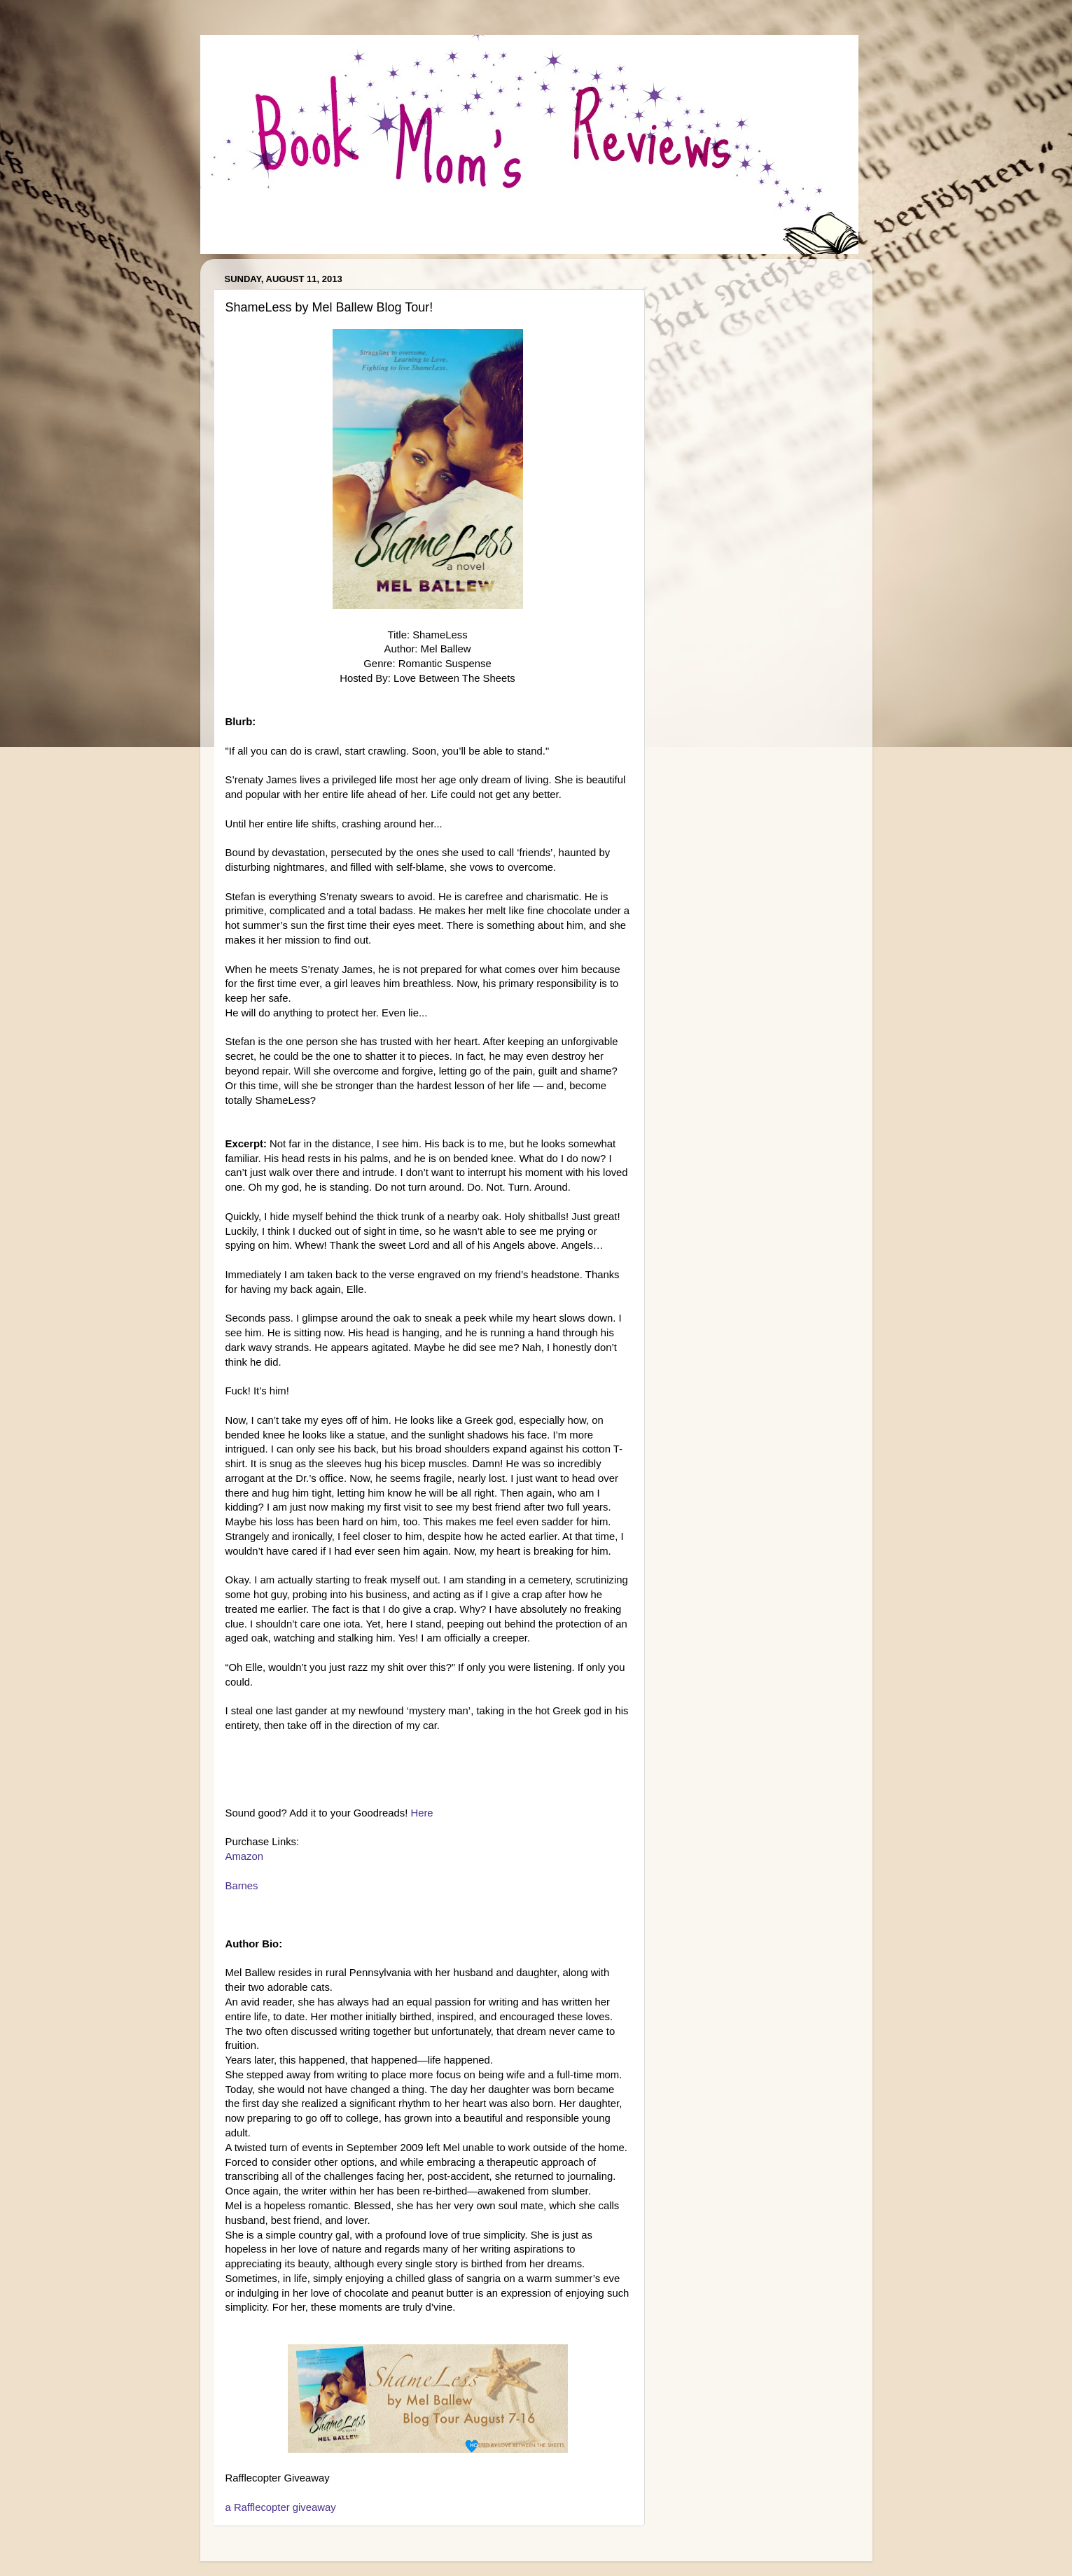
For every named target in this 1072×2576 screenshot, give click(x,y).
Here (421, 1813)
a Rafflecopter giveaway (280, 2507)
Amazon (244, 1856)
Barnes (241, 1885)
